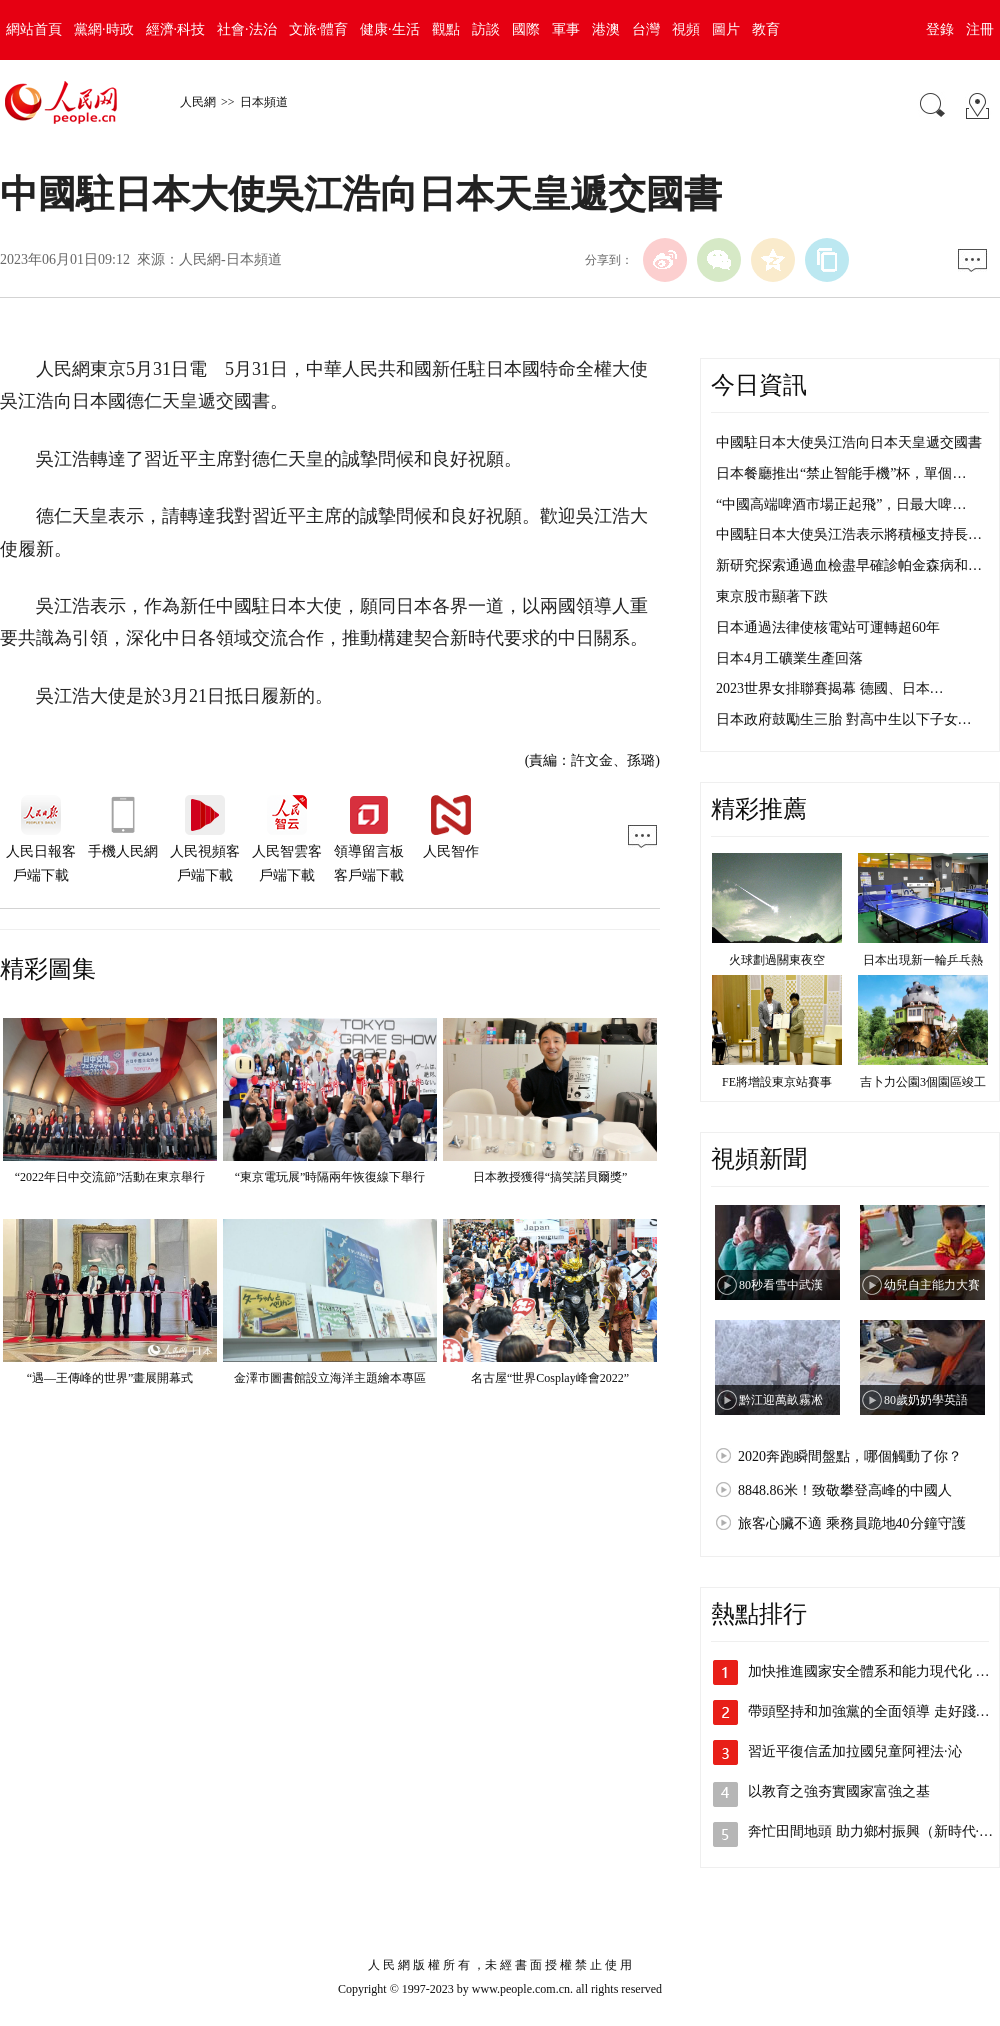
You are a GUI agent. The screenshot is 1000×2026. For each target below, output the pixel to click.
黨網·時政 (104, 29)
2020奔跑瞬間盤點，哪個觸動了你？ (850, 1456)
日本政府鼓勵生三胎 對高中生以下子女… (844, 719)
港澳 (606, 29)
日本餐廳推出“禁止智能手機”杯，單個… (841, 473)
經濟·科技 (176, 29)
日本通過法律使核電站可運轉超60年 (828, 627)
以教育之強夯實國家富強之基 (839, 1791)
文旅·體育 (319, 29)
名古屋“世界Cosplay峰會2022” (550, 1378)
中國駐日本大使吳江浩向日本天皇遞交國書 (849, 442)
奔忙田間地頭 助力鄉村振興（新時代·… (870, 1831)
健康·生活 (390, 29)
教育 (766, 29)
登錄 (940, 29)
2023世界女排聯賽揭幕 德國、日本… (830, 688)
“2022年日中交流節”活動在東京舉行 (110, 1177)
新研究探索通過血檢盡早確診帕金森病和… (849, 565)
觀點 (446, 29)
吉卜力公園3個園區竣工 (923, 1082)
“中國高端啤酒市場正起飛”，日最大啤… (841, 504)
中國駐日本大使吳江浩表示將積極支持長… (849, 534)
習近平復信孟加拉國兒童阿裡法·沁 (855, 1751)
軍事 (566, 29)
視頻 (686, 29)
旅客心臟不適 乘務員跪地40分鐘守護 (852, 1523)
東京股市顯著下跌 (772, 596)
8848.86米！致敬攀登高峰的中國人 (845, 1490)
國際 (526, 29)
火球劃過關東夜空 (777, 960)
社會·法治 (247, 29)
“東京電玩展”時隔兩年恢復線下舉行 (330, 1177)
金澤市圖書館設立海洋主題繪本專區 (330, 1378)
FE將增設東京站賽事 (777, 1082)
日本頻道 (264, 102)
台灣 (646, 29)
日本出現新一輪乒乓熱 (923, 960)
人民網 (198, 102)
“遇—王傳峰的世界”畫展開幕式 (110, 1378)
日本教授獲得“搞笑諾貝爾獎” (550, 1177)
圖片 (726, 29)
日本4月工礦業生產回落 (789, 658)
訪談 (486, 29)
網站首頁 (34, 29)
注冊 (980, 29)
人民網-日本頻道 (230, 259)
